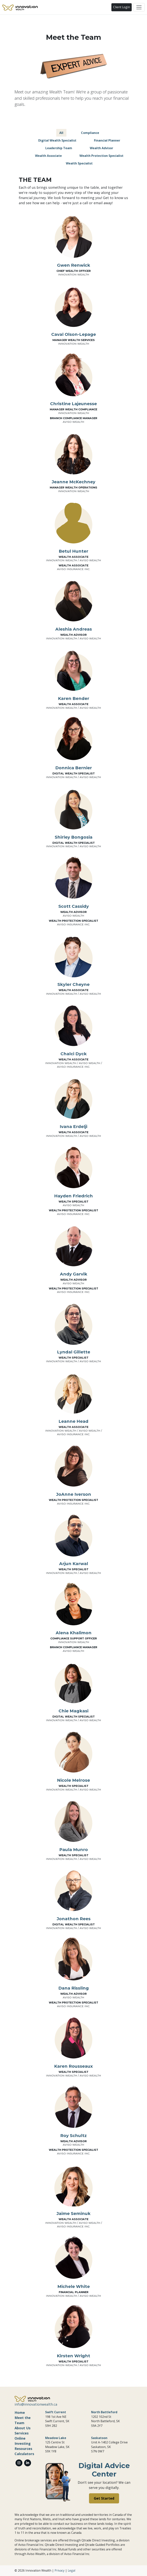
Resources (23, 2448)
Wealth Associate (48, 156)
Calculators (24, 2453)
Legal (71, 2570)
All (61, 133)
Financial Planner (107, 140)
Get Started (104, 2498)
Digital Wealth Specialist (57, 140)
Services (22, 2433)
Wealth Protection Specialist (101, 156)
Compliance (90, 133)
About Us (22, 2428)
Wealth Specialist (79, 163)
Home (20, 2412)
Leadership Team (58, 148)
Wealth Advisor (101, 148)
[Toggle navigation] (139, 7)
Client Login (121, 7)
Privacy (60, 2570)
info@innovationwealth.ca (36, 2404)
